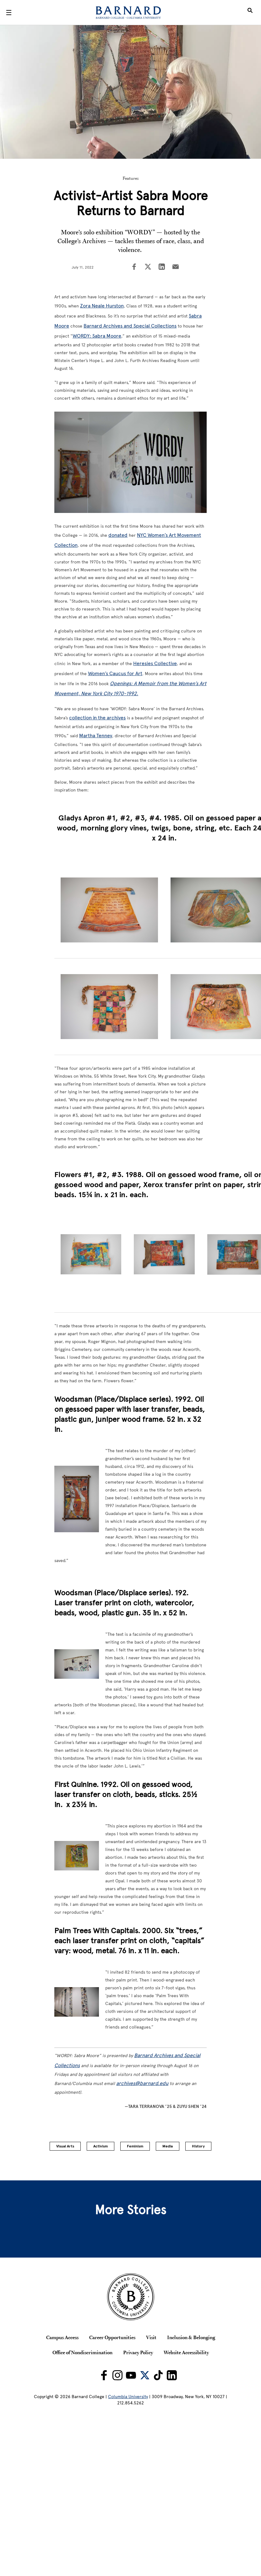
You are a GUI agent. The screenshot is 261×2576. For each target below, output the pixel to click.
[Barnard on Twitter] (145, 2375)
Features (130, 178)
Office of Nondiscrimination (82, 2352)
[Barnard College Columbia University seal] (130, 2296)
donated (118, 535)
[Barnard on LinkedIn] (172, 2375)
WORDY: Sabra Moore (97, 336)
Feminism (135, 2146)
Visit (151, 2337)
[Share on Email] (175, 267)
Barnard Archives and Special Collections (130, 326)
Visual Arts (65, 2146)
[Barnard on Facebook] (104, 2375)
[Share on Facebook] (134, 267)
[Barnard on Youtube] (131, 2375)
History (198, 2146)
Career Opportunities (112, 2337)
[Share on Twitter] (148, 267)
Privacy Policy (138, 2352)
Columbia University (128, 2396)
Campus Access (62, 2337)
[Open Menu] (9, 12)
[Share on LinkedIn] (162, 267)
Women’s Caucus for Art (115, 673)
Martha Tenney (95, 736)
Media (167, 2146)
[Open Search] (250, 12)
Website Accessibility (186, 2352)
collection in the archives (97, 718)
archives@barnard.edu (142, 2083)
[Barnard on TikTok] (158, 2375)
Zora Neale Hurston (102, 306)
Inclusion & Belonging (191, 2337)
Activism (100, 2146)
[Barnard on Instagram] (117, 2375)
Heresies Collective (155, 663)
